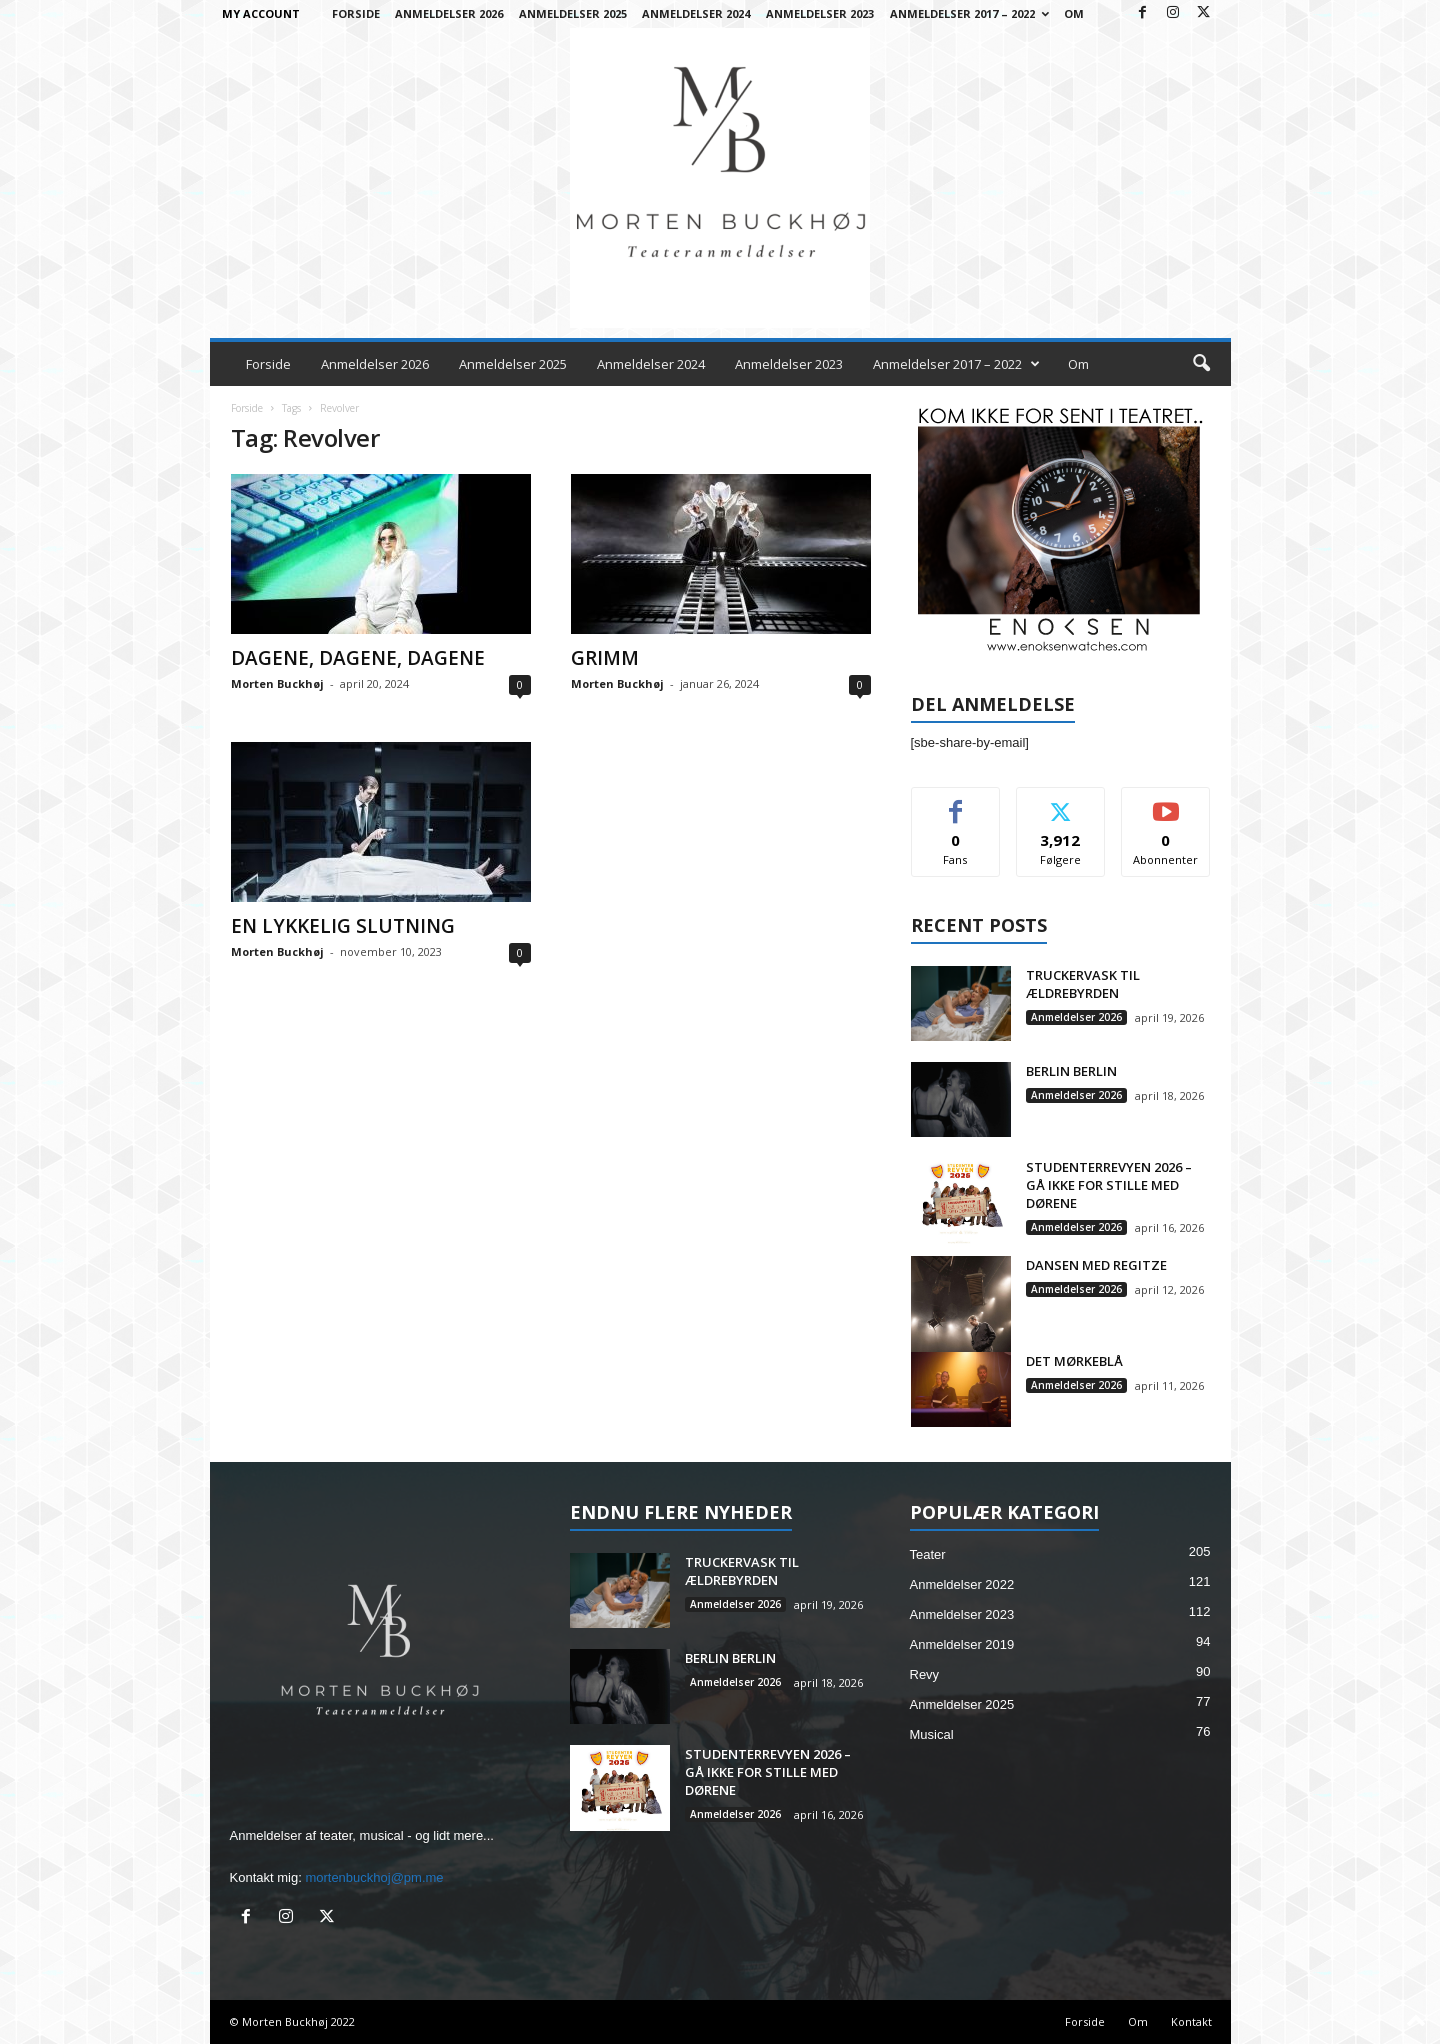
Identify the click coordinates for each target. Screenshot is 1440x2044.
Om (1074, 13)
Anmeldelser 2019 (962, 1644)
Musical (932, 1734)
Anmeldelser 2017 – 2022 (969, 13)
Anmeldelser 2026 (449, 13)
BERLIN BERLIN (1071, 1071)
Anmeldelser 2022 (962, 1584)
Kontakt (1191, 2021)
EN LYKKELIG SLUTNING (343, 926)
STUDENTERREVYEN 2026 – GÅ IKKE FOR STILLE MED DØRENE (1109, 1185)
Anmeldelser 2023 (820, 13)
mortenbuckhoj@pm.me (374, 1877)
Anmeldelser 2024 (696, 13)
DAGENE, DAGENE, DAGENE (358, 658)
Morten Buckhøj (277, 683)
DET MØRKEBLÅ (1074, 1361)
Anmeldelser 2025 (573, 13)
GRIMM (605, 658)
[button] (1201, 364)
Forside (356, 13)
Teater (928, 1554)
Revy (925, 1674)
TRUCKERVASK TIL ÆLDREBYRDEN (1083, 984)
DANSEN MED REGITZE (1096, 1265)
